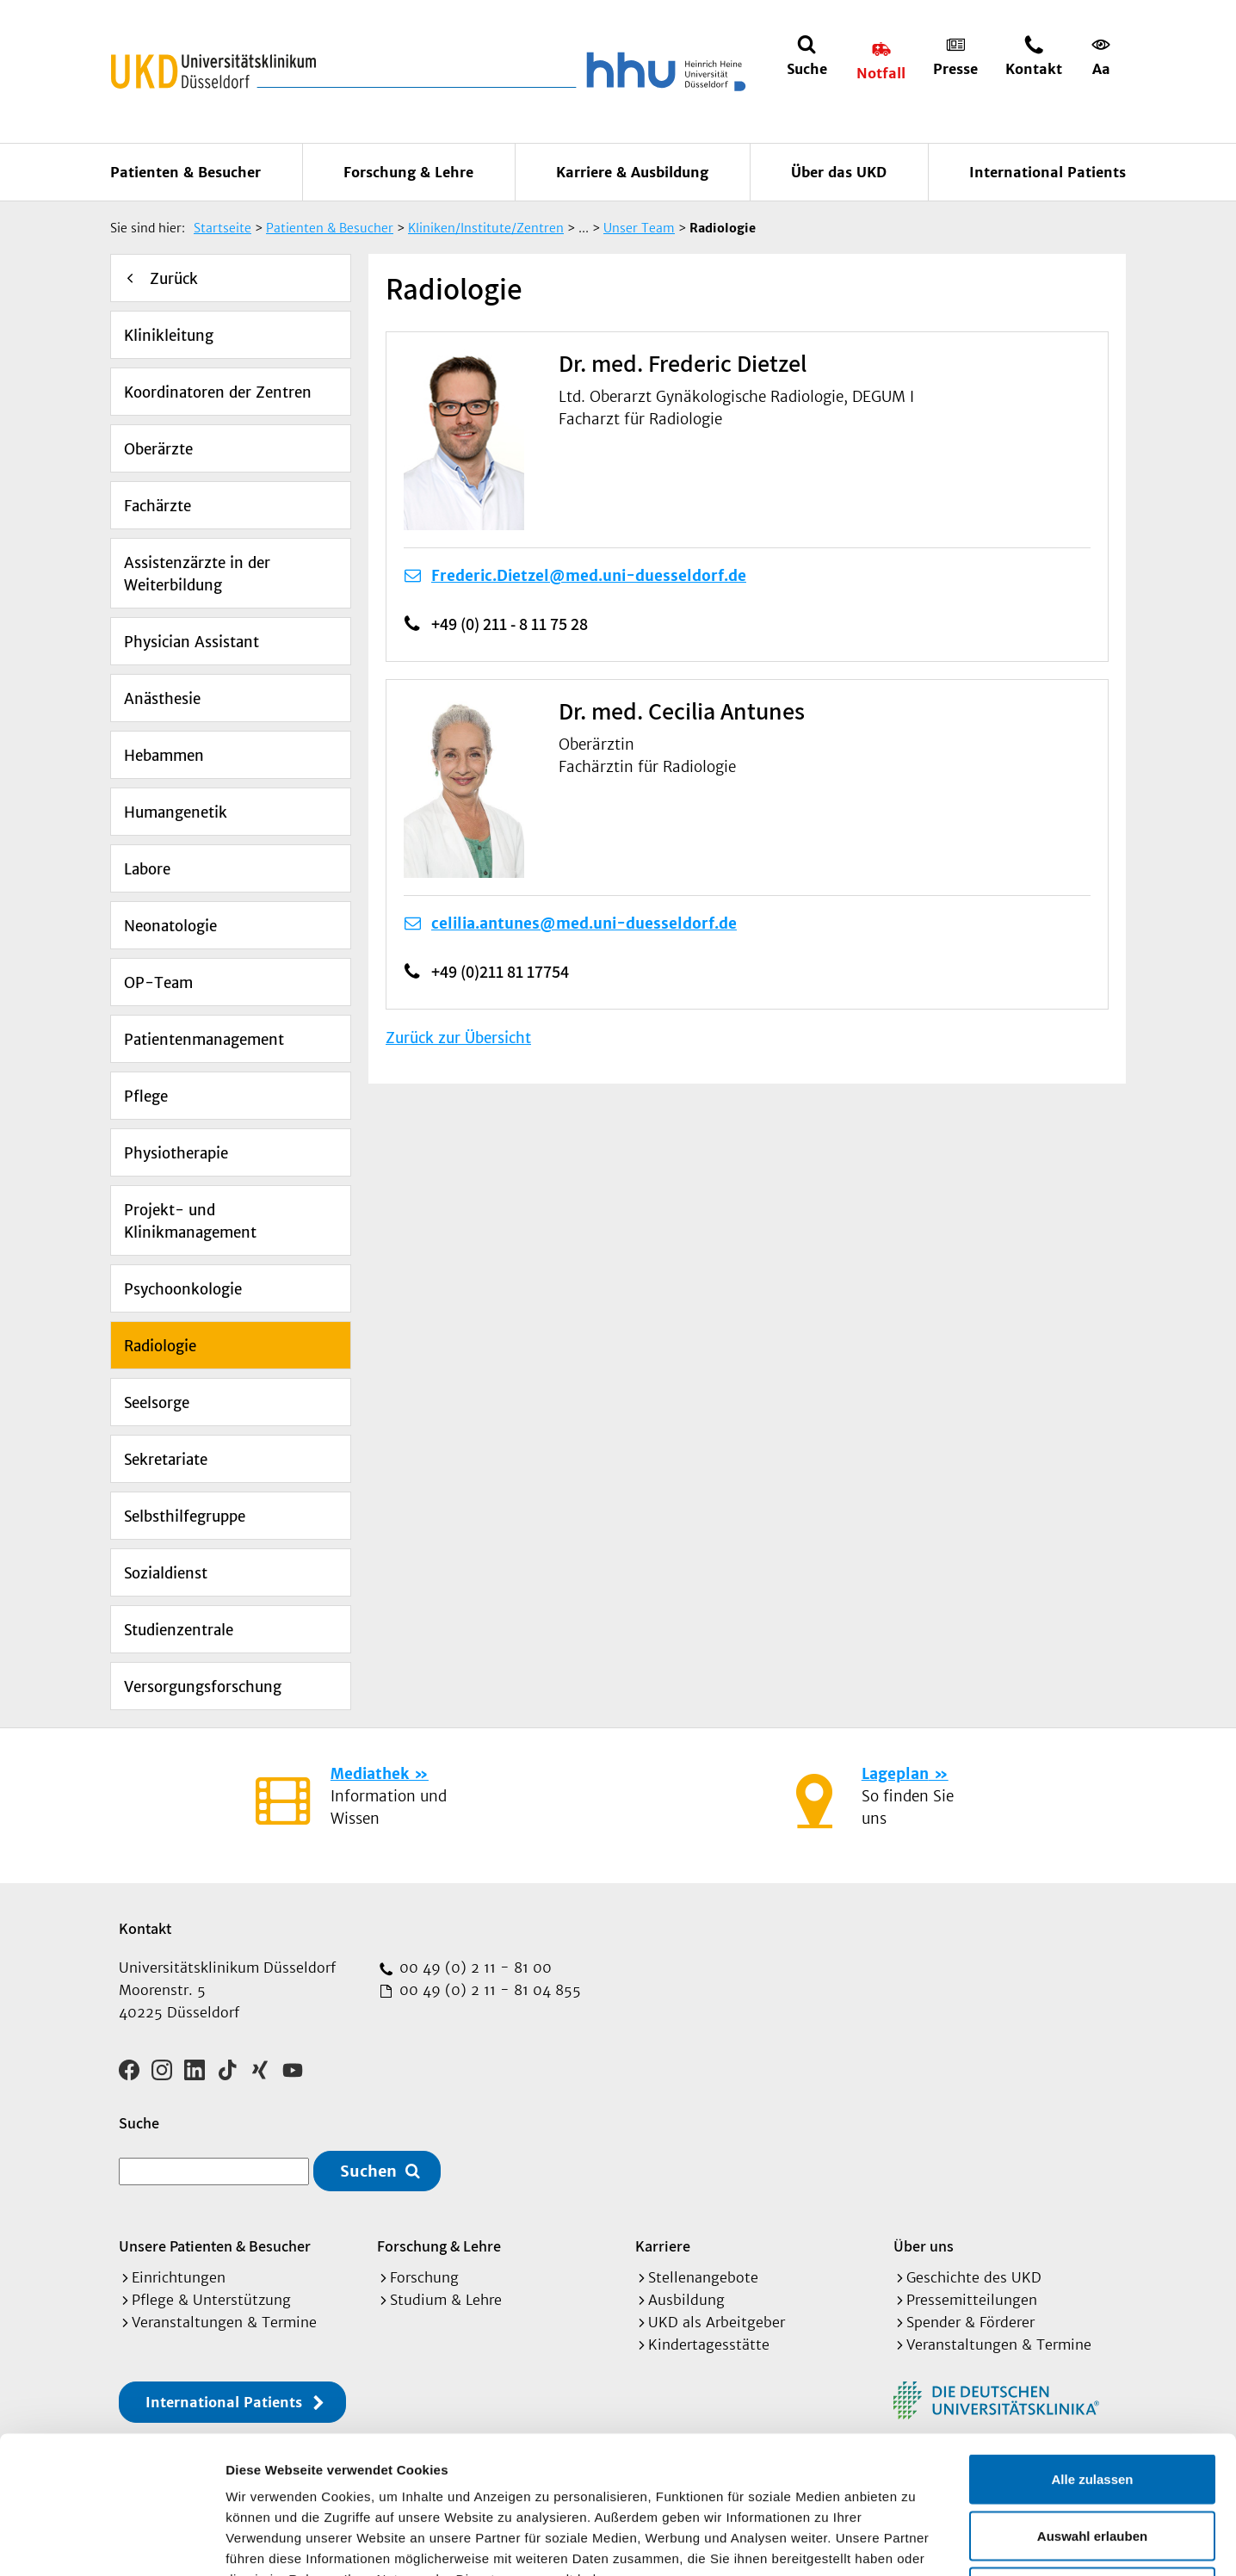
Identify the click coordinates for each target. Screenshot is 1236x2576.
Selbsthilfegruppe (184, 1516)
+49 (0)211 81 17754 (500, 972)
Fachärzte (157, 506)
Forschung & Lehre (408, 172)
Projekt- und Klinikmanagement (190, 1221)
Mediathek (370, 1773)
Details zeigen (915, 2542)
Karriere (662, 2246)
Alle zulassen (1092, 2350)
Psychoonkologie (183, 1289)
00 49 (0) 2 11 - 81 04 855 (488, 1989)
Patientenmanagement (204, 1039)
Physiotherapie (176, 1153)
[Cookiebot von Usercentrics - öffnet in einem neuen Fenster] (111, 2542)
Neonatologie (170, 926)
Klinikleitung (168, 335)
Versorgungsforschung (202, 1686)
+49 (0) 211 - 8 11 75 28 (509, 624)
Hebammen (164, 755)
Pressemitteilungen (971, 2299)
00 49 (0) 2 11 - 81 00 (473, 1967)
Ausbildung (686, 2299)
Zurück (174, 278)
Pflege (146, 1096)
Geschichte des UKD (973, 2277)
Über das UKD (839, 172)
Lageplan (895, 1773)
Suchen (368, 2171)
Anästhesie (162, 698)
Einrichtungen (179, 2277)
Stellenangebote (703, 2277)
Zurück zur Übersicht (458, 1038)
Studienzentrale (178, 1630)
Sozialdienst (165, 1573)
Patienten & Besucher (185, 172)
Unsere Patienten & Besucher (215, 2246)
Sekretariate (165, 1459)
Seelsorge (156, 1402)
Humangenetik (175, 812)
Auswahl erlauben (1092, 2407)
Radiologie (160, 1346)
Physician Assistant (191, 642)
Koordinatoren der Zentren (218, 392)
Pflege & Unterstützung (211, 2299)
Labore (147, 869)
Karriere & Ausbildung (632, 172)
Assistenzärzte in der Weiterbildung (197, 574)
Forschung (424, 2277)
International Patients (1047, 172)
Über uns (923, 2246)
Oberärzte (158, 449)
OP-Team (158, 982)
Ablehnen (1092, 2463)
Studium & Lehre (446, 2299)
